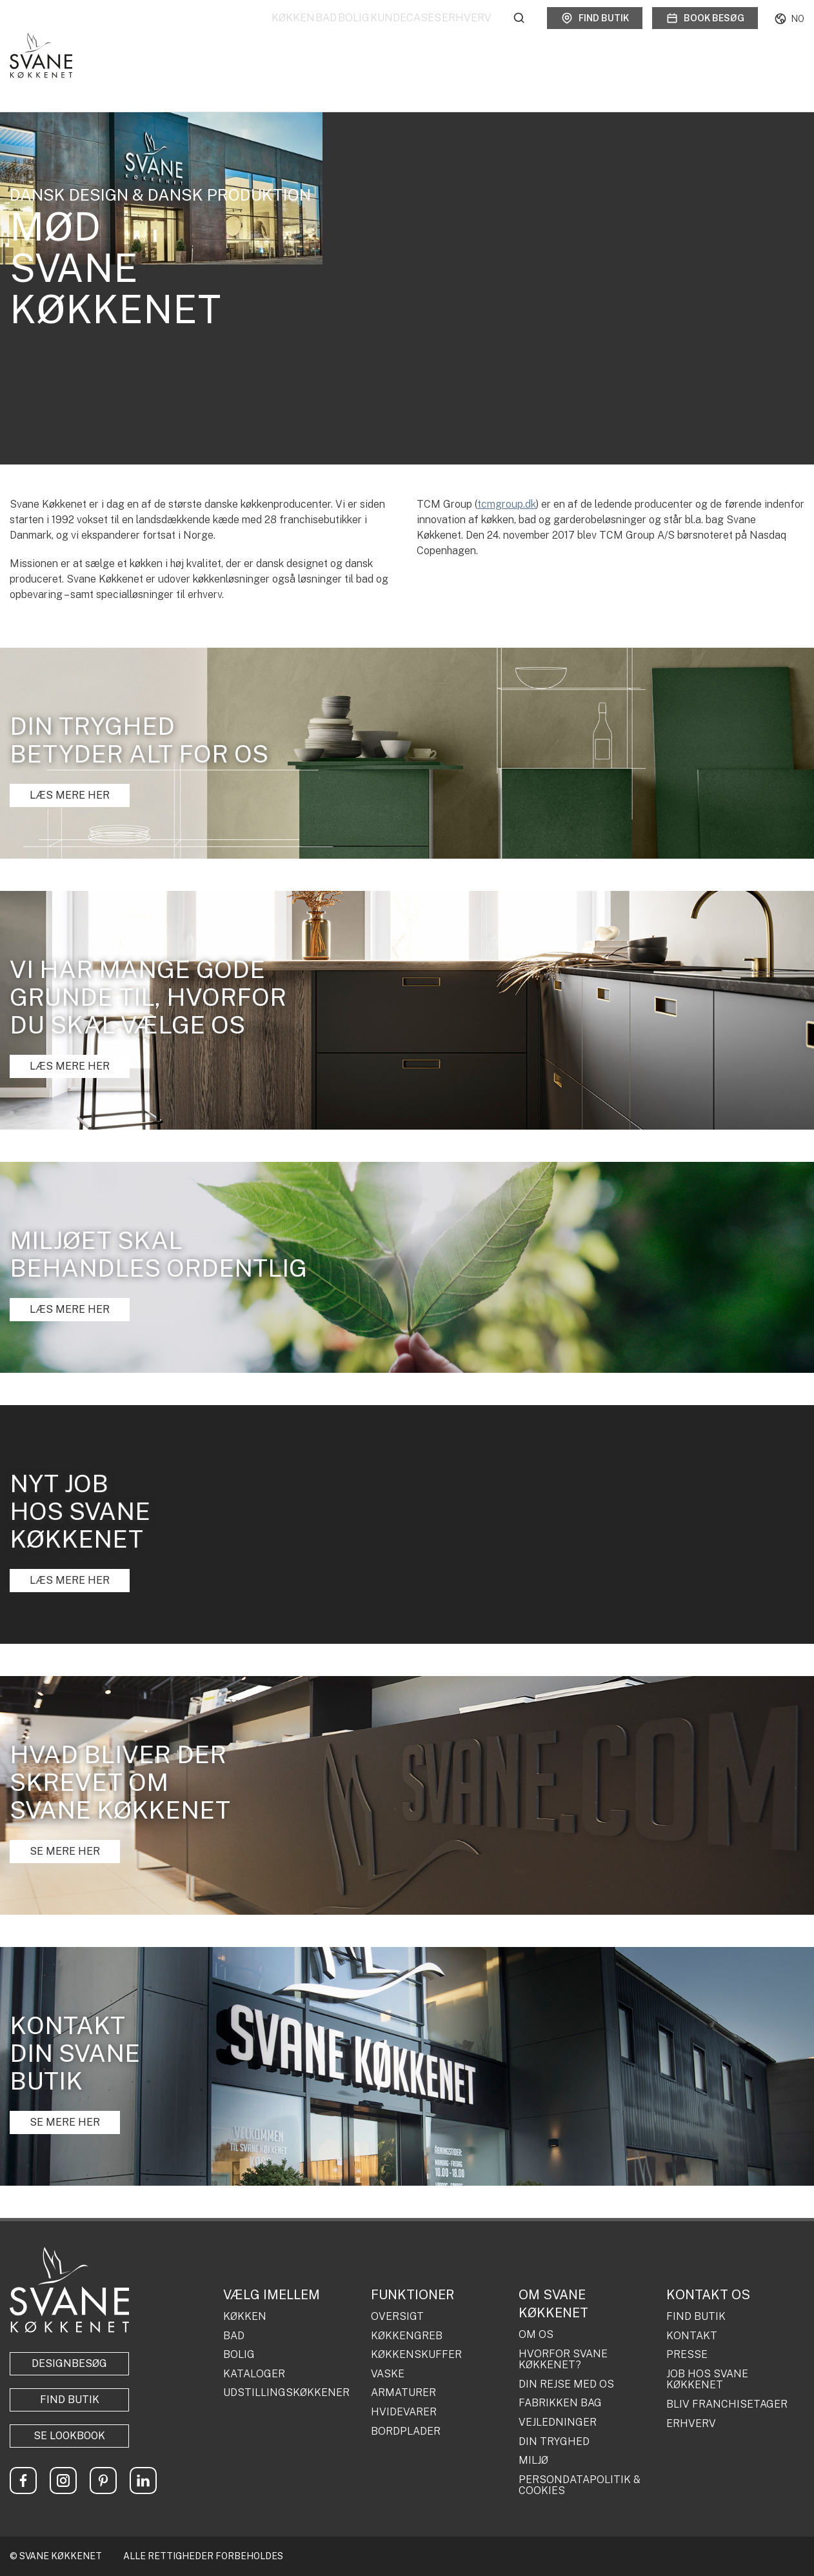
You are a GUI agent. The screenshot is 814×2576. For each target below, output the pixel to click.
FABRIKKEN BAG (560, 2403)
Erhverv (466, 32)
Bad (266, 32)
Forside (21, 75)
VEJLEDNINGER (558, 2422)
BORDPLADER (406, 2431)
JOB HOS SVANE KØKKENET (707, 2379)
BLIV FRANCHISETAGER (727, 2404)
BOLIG (239, 2355)
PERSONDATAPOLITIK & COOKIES (579, 2485)
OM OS (536, 2335)
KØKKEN (244, 2316)
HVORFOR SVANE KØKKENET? (563, 2359)
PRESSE (687, 2355)
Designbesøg (69, 2363)
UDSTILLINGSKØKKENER (286, 2393)
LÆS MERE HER (70, 795)
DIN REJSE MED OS (566, 2384)
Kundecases (385, 32)
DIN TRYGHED (554, 2442)
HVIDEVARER (404, 2412)
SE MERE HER (65, 1851)
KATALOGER (254, 2374)
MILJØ (533, 2460)
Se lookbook (69, 2436)
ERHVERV (691, 2424)
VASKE (387, 2374)
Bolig (314, 32)
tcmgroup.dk (506, 504)
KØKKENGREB (406, 2336)
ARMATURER (403, 2393)
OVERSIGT (397, 2316)
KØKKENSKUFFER (416, 2355)
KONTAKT (691, 2336)
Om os (62, 75)
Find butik (595, 32)
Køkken (213, 32)
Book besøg (705, 32)
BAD (233, 2336)
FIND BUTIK (696, 2316)
